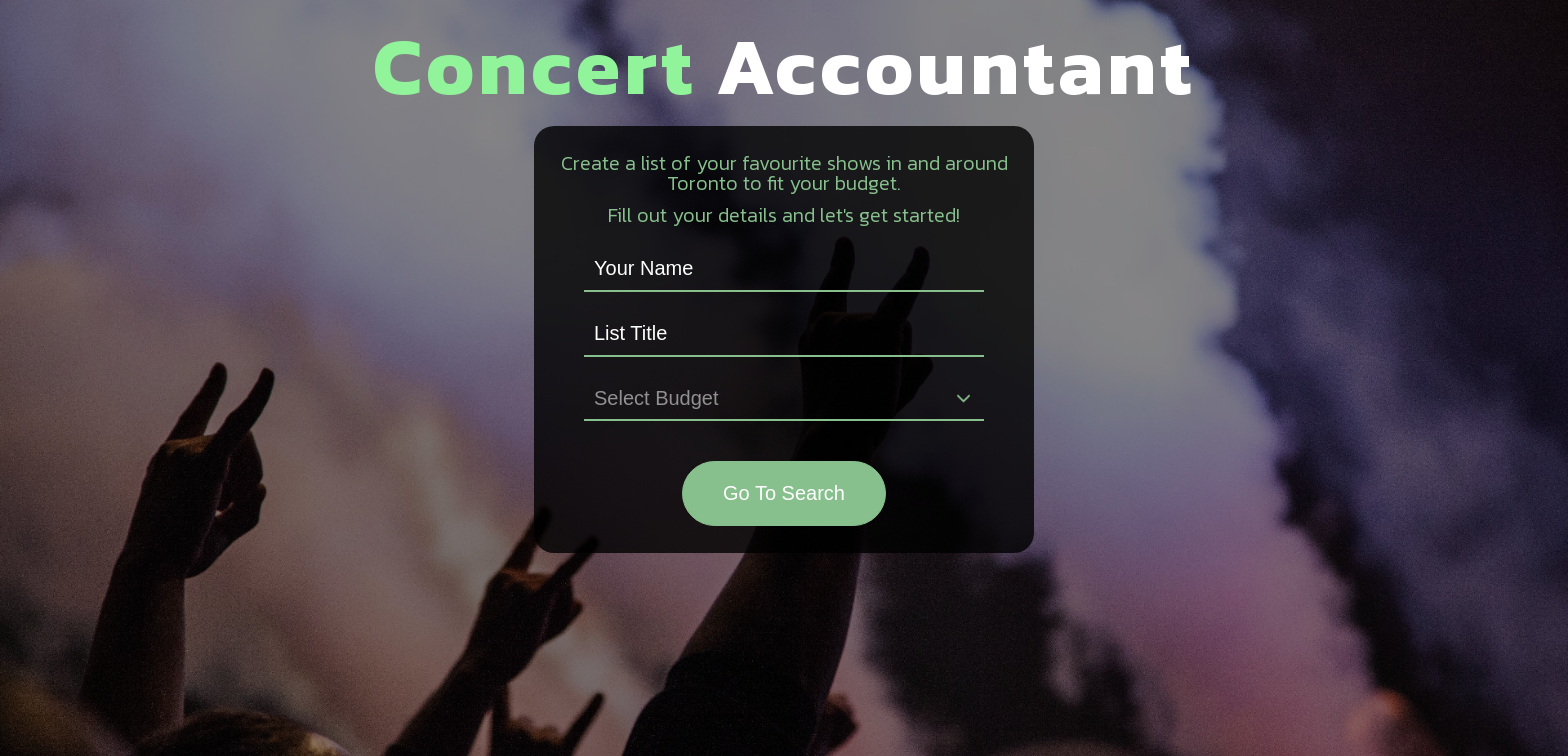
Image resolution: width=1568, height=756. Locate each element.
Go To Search (784, 493)
